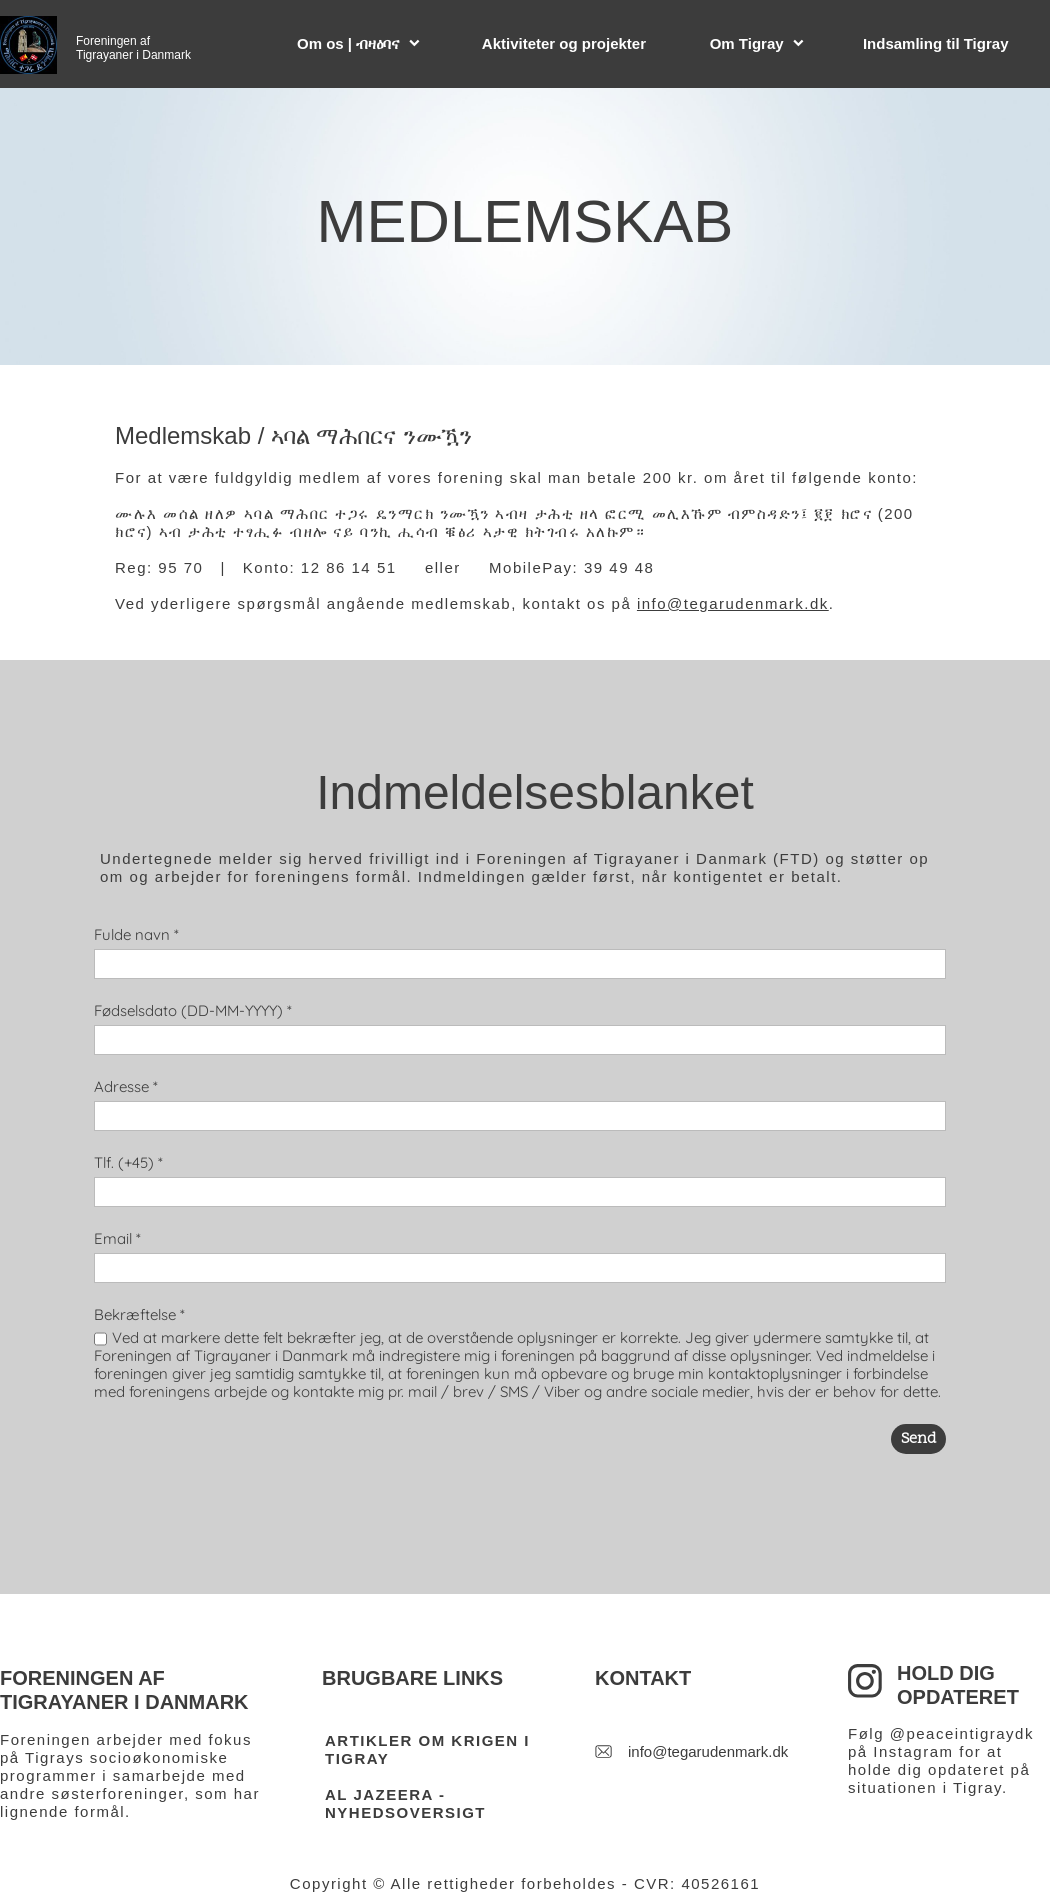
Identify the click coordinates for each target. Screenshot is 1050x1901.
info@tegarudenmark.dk (733, 603)
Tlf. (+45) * (128, 1162)
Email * (117, 1238)
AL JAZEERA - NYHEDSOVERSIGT (405, 1803)
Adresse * (126, 1086)
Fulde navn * (136, 934)
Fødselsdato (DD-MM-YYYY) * (193, 1010)
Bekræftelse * (139, 1314)
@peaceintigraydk (962, 1733)
